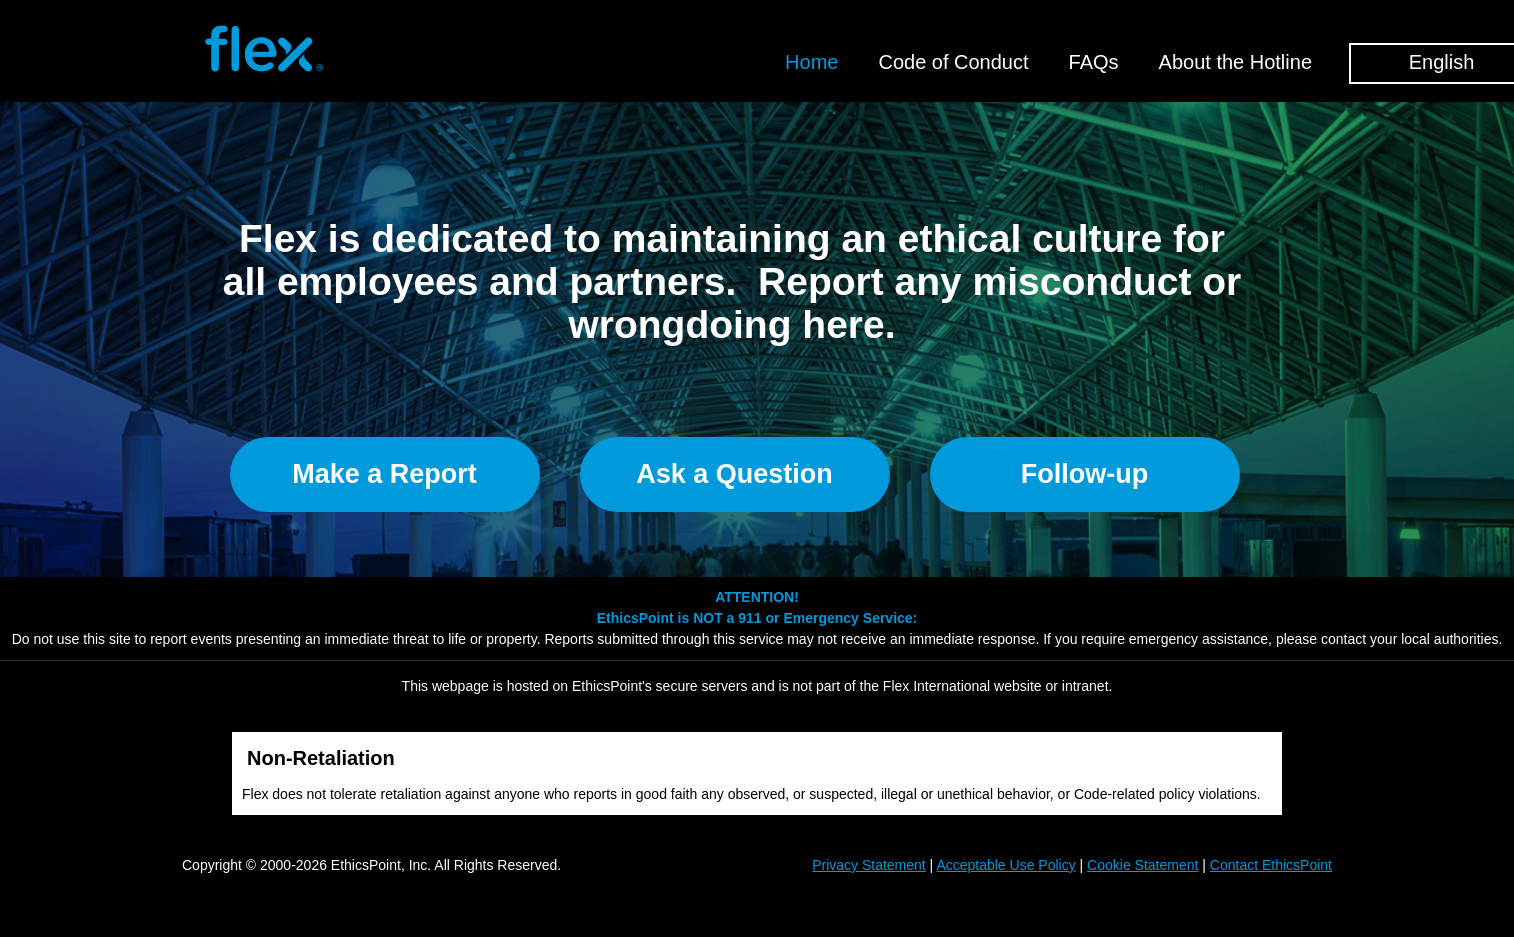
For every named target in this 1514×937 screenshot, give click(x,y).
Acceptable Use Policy (1005, 865)
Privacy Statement (869, 865)
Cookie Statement (1142, 865)
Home (811, 62)
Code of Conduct (953, 62)
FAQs (1094, 62)
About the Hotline (1235, 62)
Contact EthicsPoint (1271, 865)
